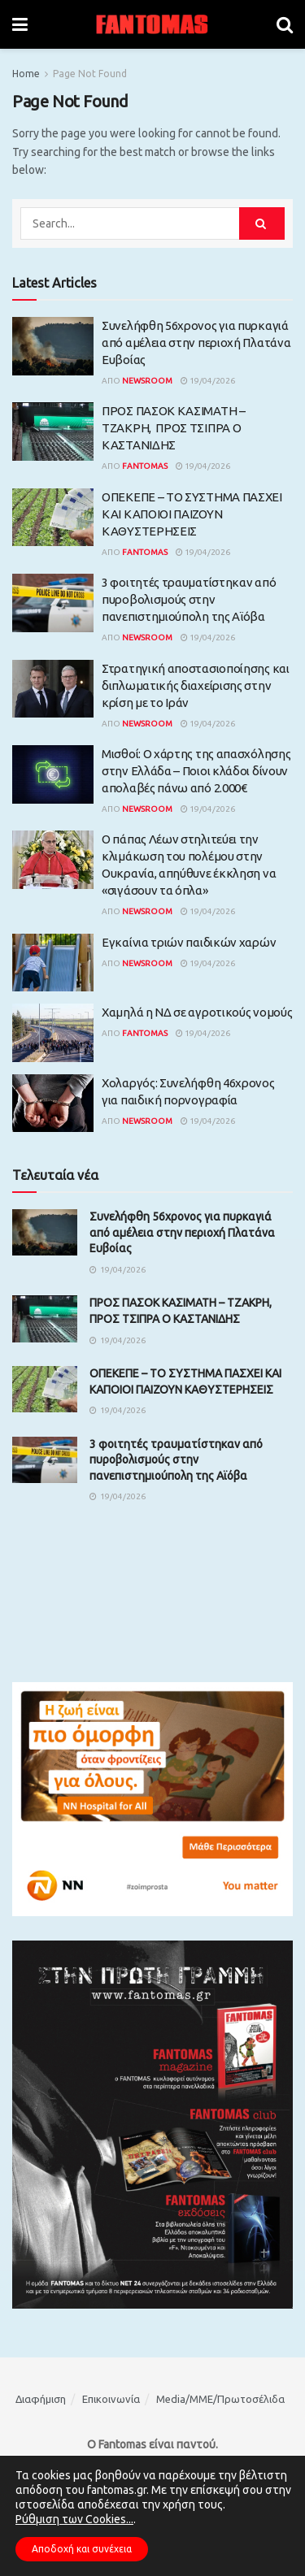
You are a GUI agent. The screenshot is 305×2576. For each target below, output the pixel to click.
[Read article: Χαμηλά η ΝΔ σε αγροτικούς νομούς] (53, 1033)
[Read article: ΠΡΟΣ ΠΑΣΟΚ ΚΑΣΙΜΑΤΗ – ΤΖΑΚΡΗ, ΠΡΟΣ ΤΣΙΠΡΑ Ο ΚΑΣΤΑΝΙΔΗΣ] (53, 431)
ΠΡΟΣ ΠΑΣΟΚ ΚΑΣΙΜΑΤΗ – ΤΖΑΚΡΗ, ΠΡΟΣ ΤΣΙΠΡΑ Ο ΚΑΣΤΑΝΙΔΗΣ (174, 428)
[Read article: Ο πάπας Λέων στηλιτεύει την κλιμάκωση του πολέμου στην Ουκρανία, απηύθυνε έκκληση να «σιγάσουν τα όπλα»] (53, 859)
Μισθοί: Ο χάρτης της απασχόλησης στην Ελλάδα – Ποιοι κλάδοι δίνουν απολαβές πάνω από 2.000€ (196, 771)
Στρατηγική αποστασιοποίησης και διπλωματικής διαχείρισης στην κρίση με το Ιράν (196, 685)
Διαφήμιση (40, 2399)
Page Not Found (90, 73)
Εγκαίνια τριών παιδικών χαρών (189, 942)
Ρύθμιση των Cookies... (74, 2519)
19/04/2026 (208, 380)
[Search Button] (285, 24)
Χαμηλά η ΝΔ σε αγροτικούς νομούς (197, 1012)
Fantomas (145, 466)
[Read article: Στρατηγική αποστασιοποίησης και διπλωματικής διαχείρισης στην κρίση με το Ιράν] (53, 689)
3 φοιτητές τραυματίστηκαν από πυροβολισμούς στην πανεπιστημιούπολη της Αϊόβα (189, 599)
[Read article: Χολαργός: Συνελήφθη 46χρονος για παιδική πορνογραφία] (53, 1103)
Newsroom (147, 380)
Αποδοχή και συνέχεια (82, 2548)
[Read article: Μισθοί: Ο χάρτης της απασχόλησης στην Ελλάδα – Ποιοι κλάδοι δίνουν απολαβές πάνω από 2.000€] (53, 774)
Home (26, 73)
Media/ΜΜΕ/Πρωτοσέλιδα (220, 2399)
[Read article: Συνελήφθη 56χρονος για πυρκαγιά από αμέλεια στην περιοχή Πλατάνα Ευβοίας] (53, 346)
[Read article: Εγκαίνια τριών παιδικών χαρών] (53, 963)
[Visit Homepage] (152, 24)
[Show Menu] (20, 24)
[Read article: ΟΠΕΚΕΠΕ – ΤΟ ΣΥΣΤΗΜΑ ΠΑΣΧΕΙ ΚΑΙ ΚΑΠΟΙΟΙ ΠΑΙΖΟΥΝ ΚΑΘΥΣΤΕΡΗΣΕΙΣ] (53, 517)
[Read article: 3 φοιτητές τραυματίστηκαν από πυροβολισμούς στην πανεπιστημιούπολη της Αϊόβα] (53, 603)
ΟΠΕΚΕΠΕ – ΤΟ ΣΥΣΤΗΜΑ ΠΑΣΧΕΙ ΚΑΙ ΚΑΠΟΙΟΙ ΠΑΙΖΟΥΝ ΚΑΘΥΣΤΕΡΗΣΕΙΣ (192, 514)
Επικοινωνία (111, 2399)
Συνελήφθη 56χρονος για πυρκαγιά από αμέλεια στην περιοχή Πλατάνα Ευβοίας (196, 342)
